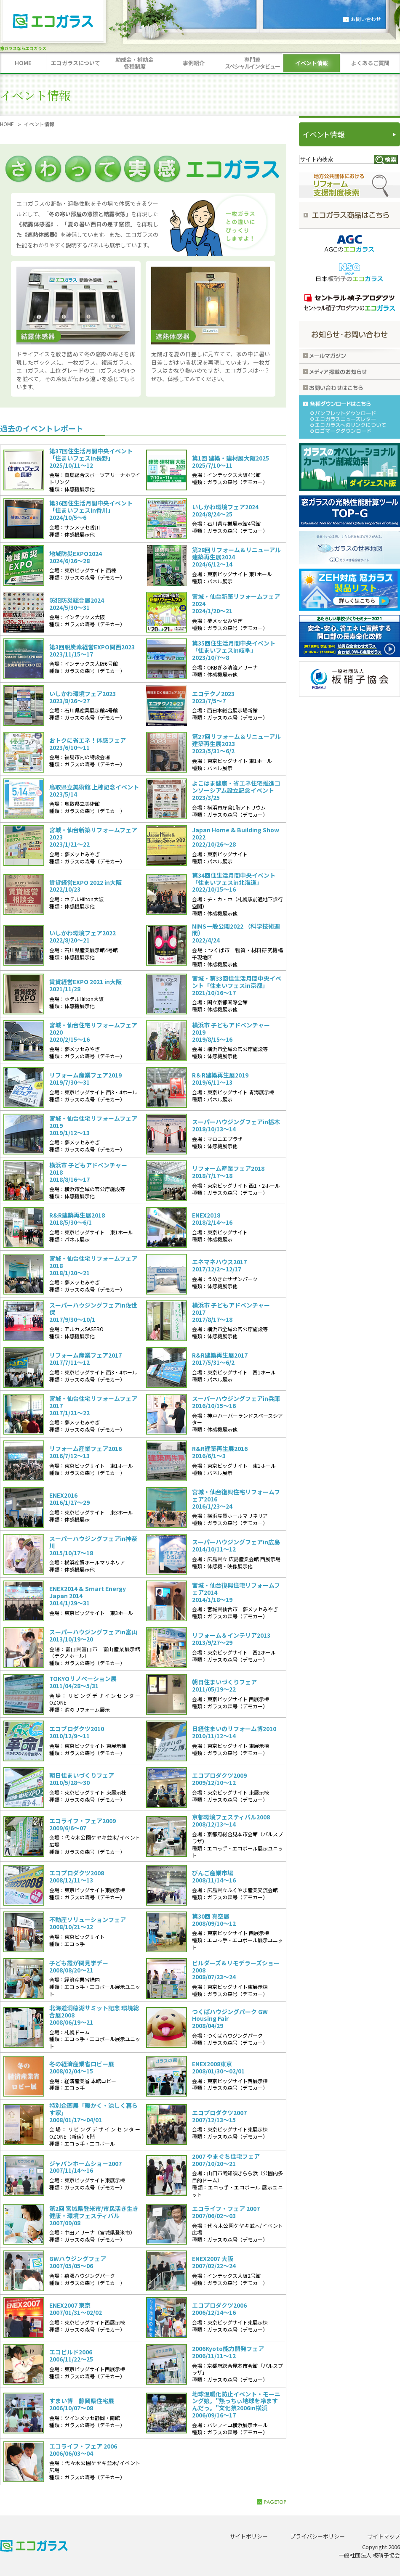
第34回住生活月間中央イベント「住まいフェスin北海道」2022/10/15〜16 (233, 882)
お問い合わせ (366, 18)
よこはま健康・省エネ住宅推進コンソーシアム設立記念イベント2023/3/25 (236, 790)
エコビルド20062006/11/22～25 (71, 2355)
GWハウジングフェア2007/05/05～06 (77, 2262)
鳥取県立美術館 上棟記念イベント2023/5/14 (94, 791)
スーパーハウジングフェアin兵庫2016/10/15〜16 (236, 1402)
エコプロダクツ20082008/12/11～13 (76, 1876)
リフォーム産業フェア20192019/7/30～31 (85, 1079)
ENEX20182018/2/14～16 (212, 1219)
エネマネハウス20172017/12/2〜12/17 (219, 1265)
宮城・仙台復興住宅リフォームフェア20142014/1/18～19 (236, 1592)
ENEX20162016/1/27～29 (69, 1499)
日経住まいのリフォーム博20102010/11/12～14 (234, 1732)
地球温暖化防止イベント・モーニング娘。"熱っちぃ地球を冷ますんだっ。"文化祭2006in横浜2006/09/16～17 (236, 2405)
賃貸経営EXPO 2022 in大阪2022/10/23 (85, 886)
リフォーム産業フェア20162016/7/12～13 (85, 1452)
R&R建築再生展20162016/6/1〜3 (220, 1452)
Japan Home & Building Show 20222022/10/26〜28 (235, 836)
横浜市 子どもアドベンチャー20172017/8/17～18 (231, 1312)
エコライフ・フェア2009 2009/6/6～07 (82, 1824)
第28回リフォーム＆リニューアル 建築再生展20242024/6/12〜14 (236, 556)
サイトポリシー (248, 2536)
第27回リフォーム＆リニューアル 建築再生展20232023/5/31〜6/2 (236, 743)
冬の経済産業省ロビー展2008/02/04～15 (81, 2067)
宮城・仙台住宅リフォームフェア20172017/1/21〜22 (93, 1405)
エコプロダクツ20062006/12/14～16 (219, 2309)
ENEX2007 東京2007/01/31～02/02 (75, 2309)
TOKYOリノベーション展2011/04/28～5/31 (83, 1682)
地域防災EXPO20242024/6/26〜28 (75, 557)
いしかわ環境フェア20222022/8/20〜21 (82, 936)
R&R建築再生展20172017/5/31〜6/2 (220, 1359)
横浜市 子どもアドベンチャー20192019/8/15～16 (231, 1032)
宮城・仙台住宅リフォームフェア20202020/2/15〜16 (93, 1032)
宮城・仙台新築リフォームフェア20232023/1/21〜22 (93, 836)
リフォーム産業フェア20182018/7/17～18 (228, 1172)
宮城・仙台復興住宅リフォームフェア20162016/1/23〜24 (236, 1498)
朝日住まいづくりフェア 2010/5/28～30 (81, 1779)
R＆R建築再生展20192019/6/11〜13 (220, 1079)
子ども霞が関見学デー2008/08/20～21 (78, 1966)
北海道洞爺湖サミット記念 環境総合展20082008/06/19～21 (94, 2014)
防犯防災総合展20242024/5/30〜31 (76, 604)
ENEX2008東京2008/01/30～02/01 (218, 2067)
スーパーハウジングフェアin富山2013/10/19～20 (93, 1635)
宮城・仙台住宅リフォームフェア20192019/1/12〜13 (93, 1125)
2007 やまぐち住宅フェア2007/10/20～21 (226, 2160)
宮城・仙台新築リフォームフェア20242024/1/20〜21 (236, 603)
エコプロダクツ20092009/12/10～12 (219, 1779)
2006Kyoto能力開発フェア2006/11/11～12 (228, 2352)
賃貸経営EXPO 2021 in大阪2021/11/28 (85, 985)
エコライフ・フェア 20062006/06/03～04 (83, 2450)
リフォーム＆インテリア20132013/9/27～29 (231, 1639)
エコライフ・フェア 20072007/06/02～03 (226, 2212)
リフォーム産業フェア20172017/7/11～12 (85, 1359)
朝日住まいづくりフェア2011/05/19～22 (224, 1686)
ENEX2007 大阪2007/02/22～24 (214, 2262)
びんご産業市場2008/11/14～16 (214, 1876)
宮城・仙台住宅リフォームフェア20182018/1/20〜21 (93, 1265)
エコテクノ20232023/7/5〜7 (213, 697)
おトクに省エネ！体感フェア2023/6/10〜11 (87, 744)
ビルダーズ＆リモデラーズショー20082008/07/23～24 (236, 1969)
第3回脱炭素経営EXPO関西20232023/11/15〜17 (92, 650)
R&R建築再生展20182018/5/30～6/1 (77, 1219)
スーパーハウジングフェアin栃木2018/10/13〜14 (236, 1125)
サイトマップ (383, 2536)
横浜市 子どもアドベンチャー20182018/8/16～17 (88, 1172)
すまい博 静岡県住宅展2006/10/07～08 (81, 2404)
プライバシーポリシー (317, 2536)
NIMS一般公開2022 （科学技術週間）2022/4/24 (236, 933)
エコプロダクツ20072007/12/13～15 (219, 2116)
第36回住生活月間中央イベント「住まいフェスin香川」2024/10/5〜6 (91, 510)
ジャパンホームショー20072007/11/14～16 (85, 2167)
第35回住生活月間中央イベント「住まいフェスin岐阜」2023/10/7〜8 (233, 650)
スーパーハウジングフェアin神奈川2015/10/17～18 (93, 1545)
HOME (7, 123)
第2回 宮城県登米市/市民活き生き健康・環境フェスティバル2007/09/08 (94, 2215)
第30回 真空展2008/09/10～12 (214, 1920)
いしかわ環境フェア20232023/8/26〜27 (82, 697)
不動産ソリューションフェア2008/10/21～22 (87, 1923)
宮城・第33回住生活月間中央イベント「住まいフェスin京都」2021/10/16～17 (236, 985)
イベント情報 (324, 134)
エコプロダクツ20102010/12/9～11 (76, 1732)
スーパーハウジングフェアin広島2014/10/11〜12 (236, 1545)
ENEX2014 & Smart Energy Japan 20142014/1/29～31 (87, 1595)
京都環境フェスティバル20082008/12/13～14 (231, 1821)
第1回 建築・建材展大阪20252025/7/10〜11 (230, 462)
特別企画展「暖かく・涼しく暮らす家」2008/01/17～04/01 (93, 2112)
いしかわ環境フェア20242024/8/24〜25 (225, 510)
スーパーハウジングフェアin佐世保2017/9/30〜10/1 (93, 1312)
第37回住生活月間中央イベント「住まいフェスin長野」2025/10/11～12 (91, 458)
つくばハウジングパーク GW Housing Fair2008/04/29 (230, 2018)
